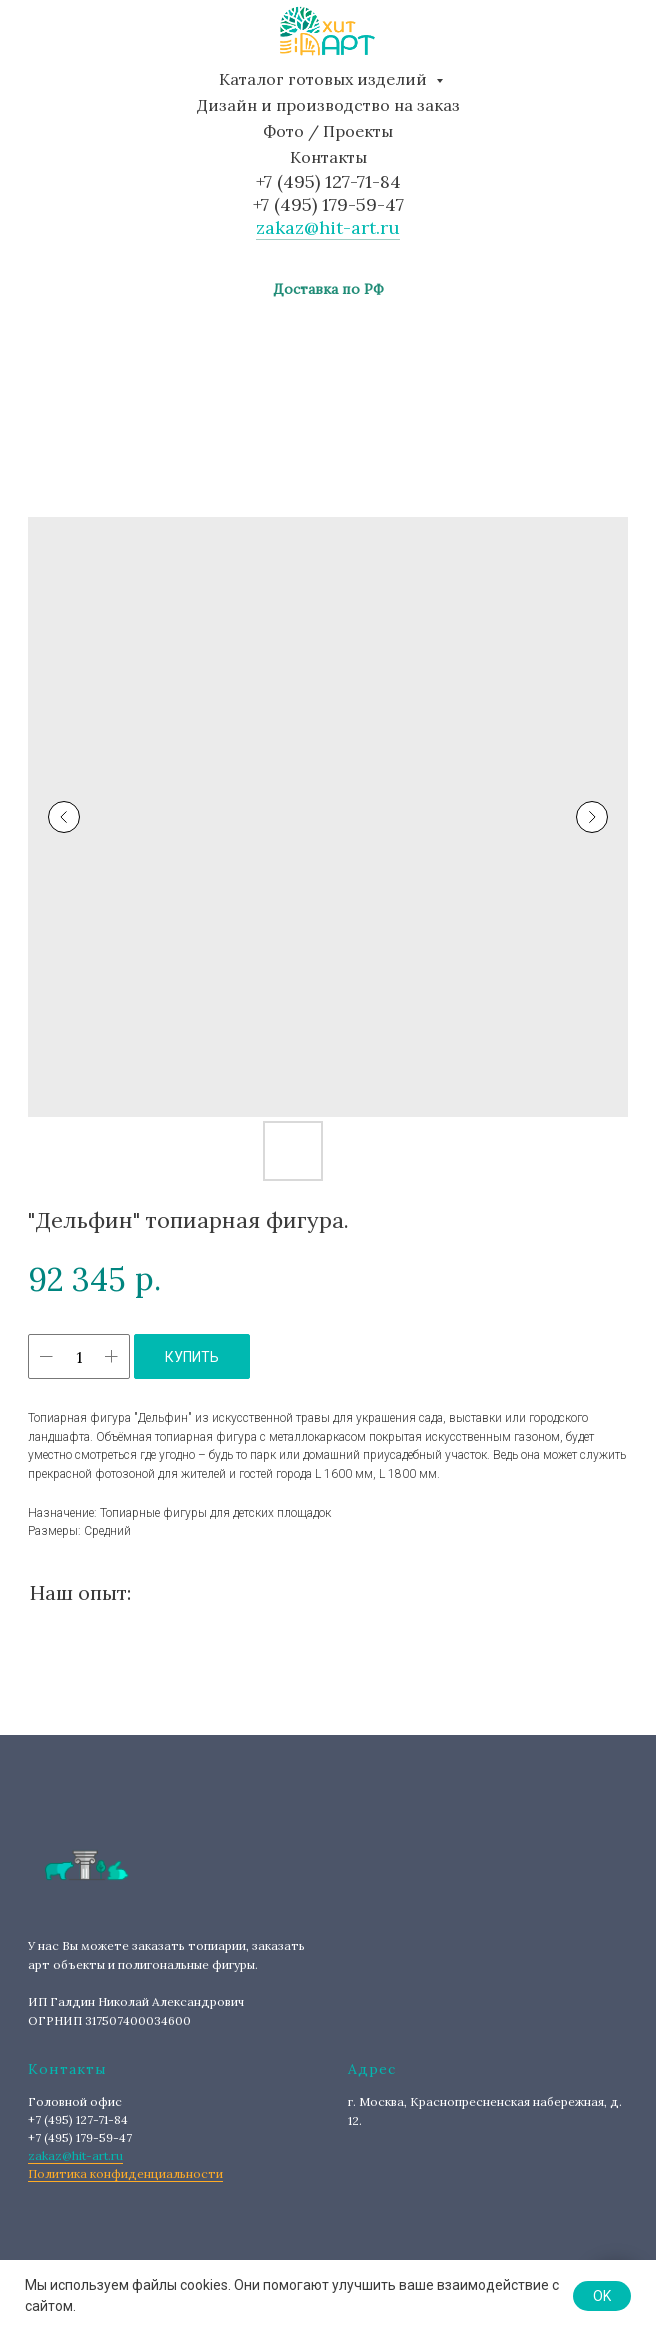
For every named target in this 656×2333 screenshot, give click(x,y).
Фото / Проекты (328, 131)
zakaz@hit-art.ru (328, 227)
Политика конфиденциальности (125, 2173)
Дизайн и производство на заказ (328, 105)
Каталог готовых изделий (325, 79)
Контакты (328, 157)
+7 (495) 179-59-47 (328, 204)
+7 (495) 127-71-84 (328, 181)
